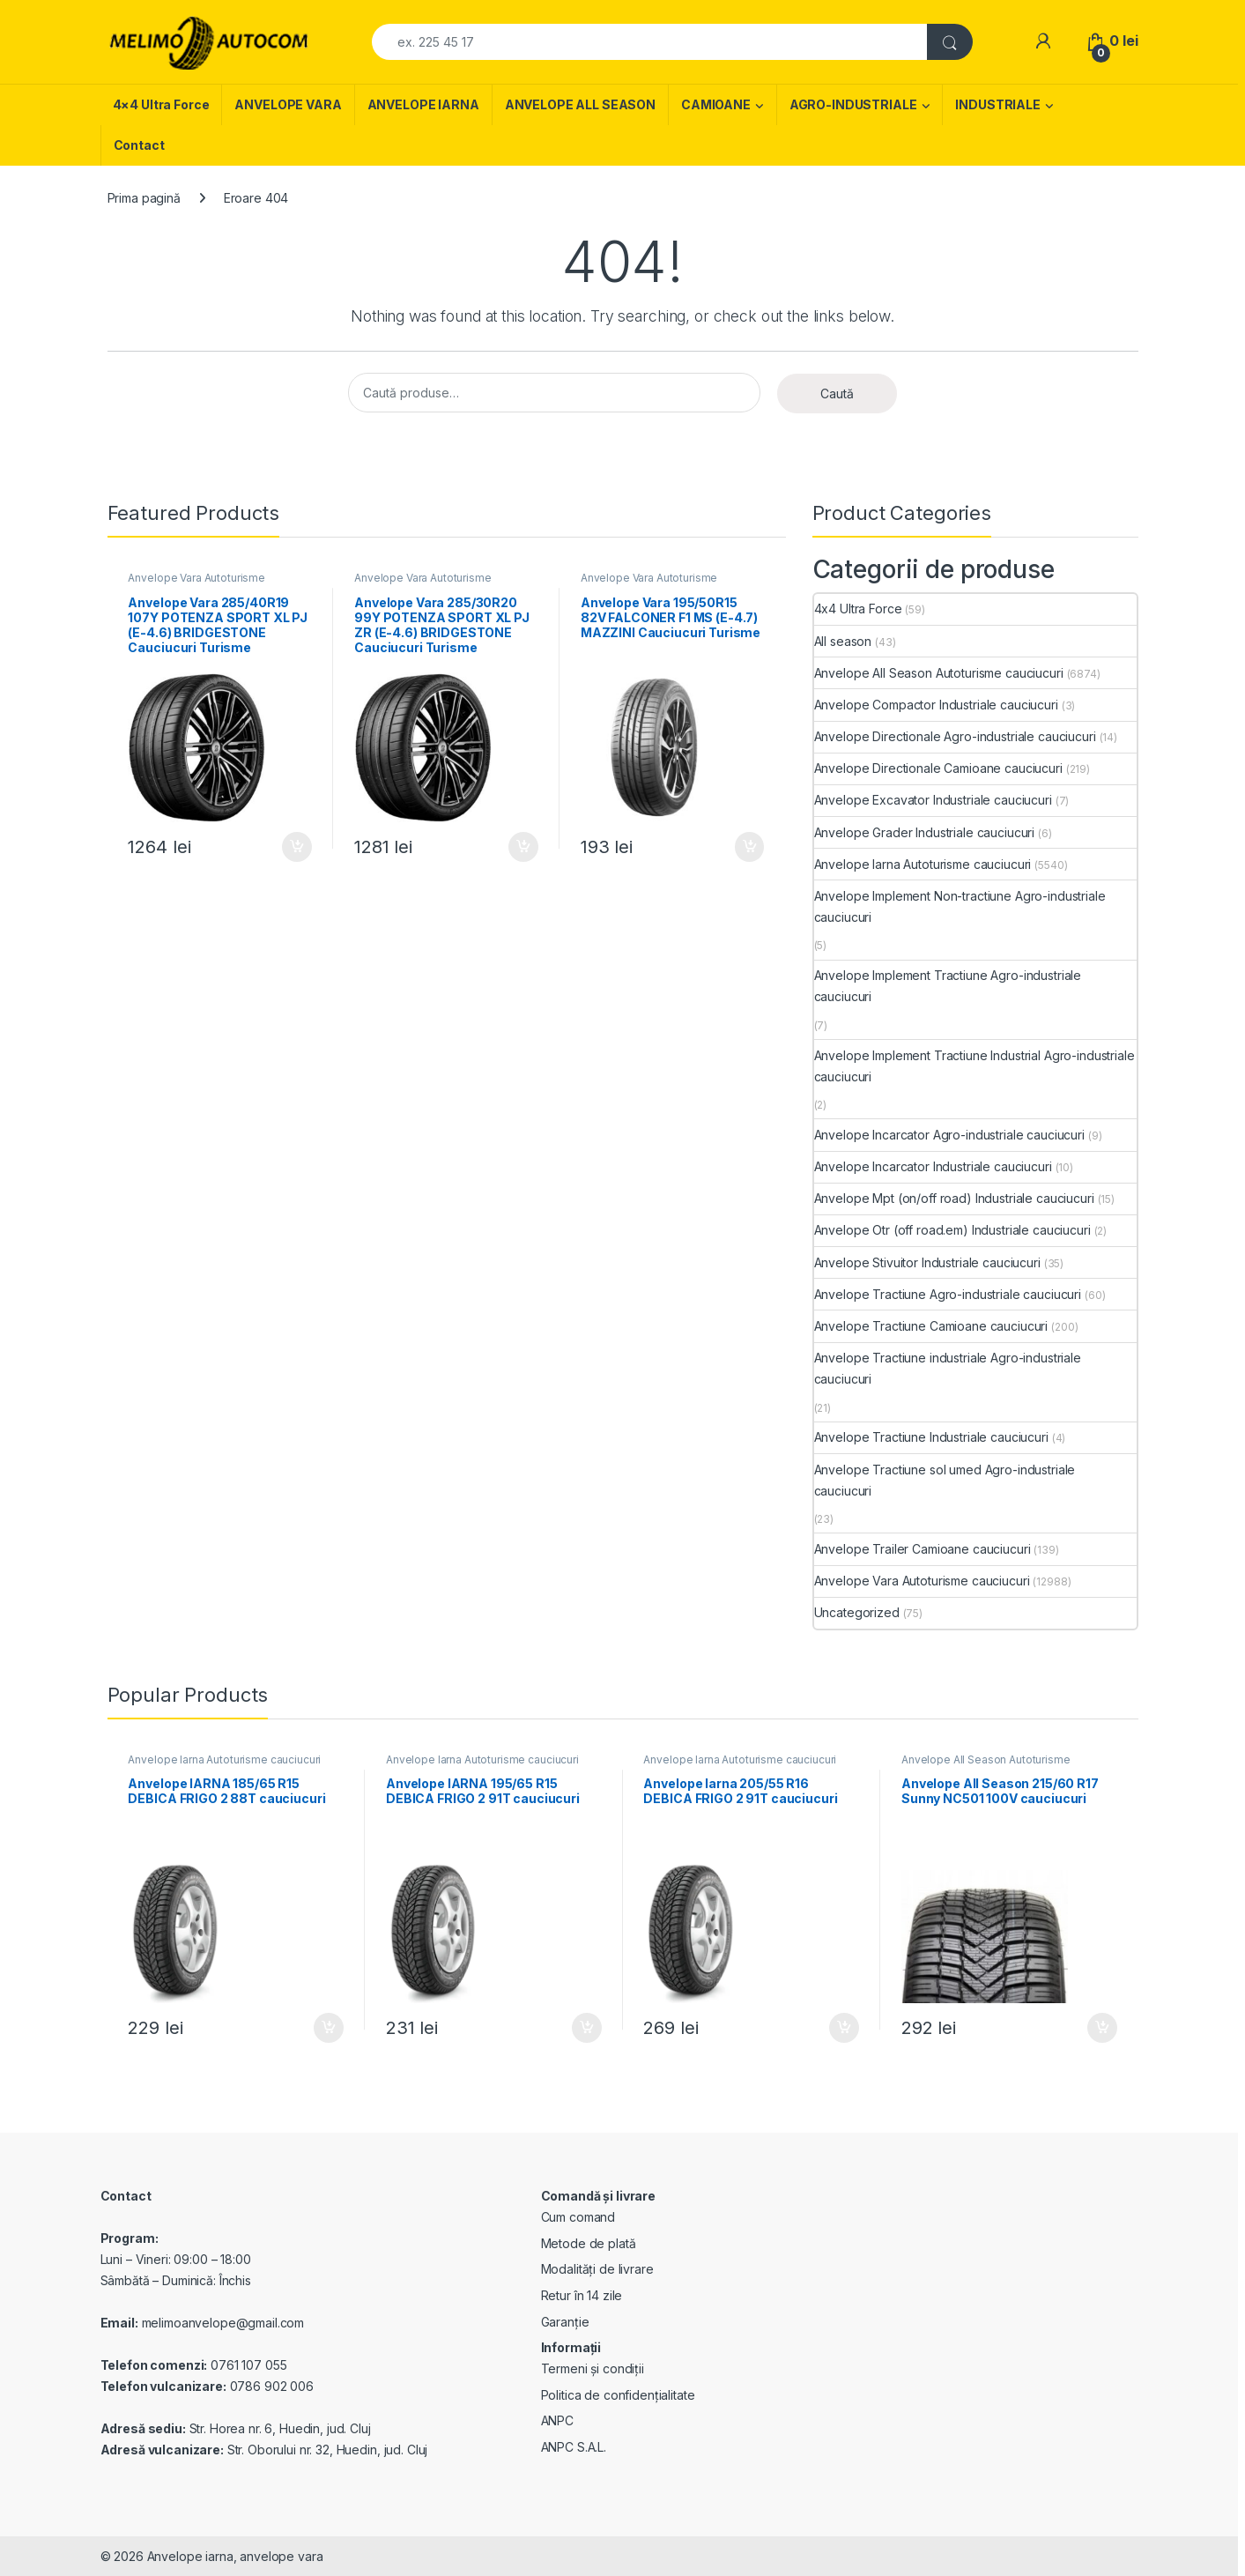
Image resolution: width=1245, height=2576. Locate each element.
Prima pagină (144, 197)
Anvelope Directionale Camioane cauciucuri (938, 768)
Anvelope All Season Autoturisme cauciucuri (938, 672)
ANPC (557, 2420)
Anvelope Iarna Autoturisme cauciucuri (923, 864)
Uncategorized (857, 1612)
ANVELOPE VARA (287, 104)
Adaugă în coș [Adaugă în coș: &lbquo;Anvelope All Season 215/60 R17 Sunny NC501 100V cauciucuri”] (1102, 2028)
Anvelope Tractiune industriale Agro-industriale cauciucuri (947, 1368)
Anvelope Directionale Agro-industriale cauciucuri (955, 736)
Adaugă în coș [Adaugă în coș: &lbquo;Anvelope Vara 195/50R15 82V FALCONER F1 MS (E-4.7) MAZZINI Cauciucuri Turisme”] (750, 847)
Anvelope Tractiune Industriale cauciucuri (931, 1436)
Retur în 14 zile (582, 2295)
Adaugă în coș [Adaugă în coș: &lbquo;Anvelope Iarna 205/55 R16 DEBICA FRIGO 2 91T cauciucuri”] (844, 2028)
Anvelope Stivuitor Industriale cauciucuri (927, 1262)
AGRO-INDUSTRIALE (853, 104)
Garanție (565, 2321)
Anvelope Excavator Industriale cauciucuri (933, 799)
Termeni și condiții (592, 2368)
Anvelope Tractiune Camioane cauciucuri (931, 1325)
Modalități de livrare (597, 2268)
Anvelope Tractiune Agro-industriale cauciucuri (948, 1294)
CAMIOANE (716, 104)
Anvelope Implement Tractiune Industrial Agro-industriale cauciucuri (974, 1066)
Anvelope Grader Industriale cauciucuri (924, 832)
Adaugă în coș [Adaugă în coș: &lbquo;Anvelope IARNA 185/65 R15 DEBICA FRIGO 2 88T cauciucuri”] (329, 2028)
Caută (837, 393)
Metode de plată (588, 2243)
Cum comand (578, 2216)
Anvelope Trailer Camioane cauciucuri (922, 1548)
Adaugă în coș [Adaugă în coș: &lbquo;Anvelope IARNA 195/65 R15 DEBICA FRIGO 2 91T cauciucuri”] (587, 2028)
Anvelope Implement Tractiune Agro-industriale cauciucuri (948, 986)
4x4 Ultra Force (858, 608)
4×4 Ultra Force (161, 104)
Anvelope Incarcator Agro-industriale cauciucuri (949, 1134)
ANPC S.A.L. (573, 2446)
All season (843, 641)
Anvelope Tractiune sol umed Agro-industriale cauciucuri (945, 1480)
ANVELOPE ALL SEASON (580, 104)
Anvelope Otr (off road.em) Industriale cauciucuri (952, 1229)
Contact (139, 144)
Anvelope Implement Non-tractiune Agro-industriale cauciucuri (960, 906)
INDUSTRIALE (997, 104)
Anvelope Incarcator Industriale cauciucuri (933, 1166)
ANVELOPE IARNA (423, 104)
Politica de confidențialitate (618, 2394)
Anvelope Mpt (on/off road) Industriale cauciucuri (954, 1198)
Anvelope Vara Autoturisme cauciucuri (196, 583)
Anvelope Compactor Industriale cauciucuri (936, 704)
